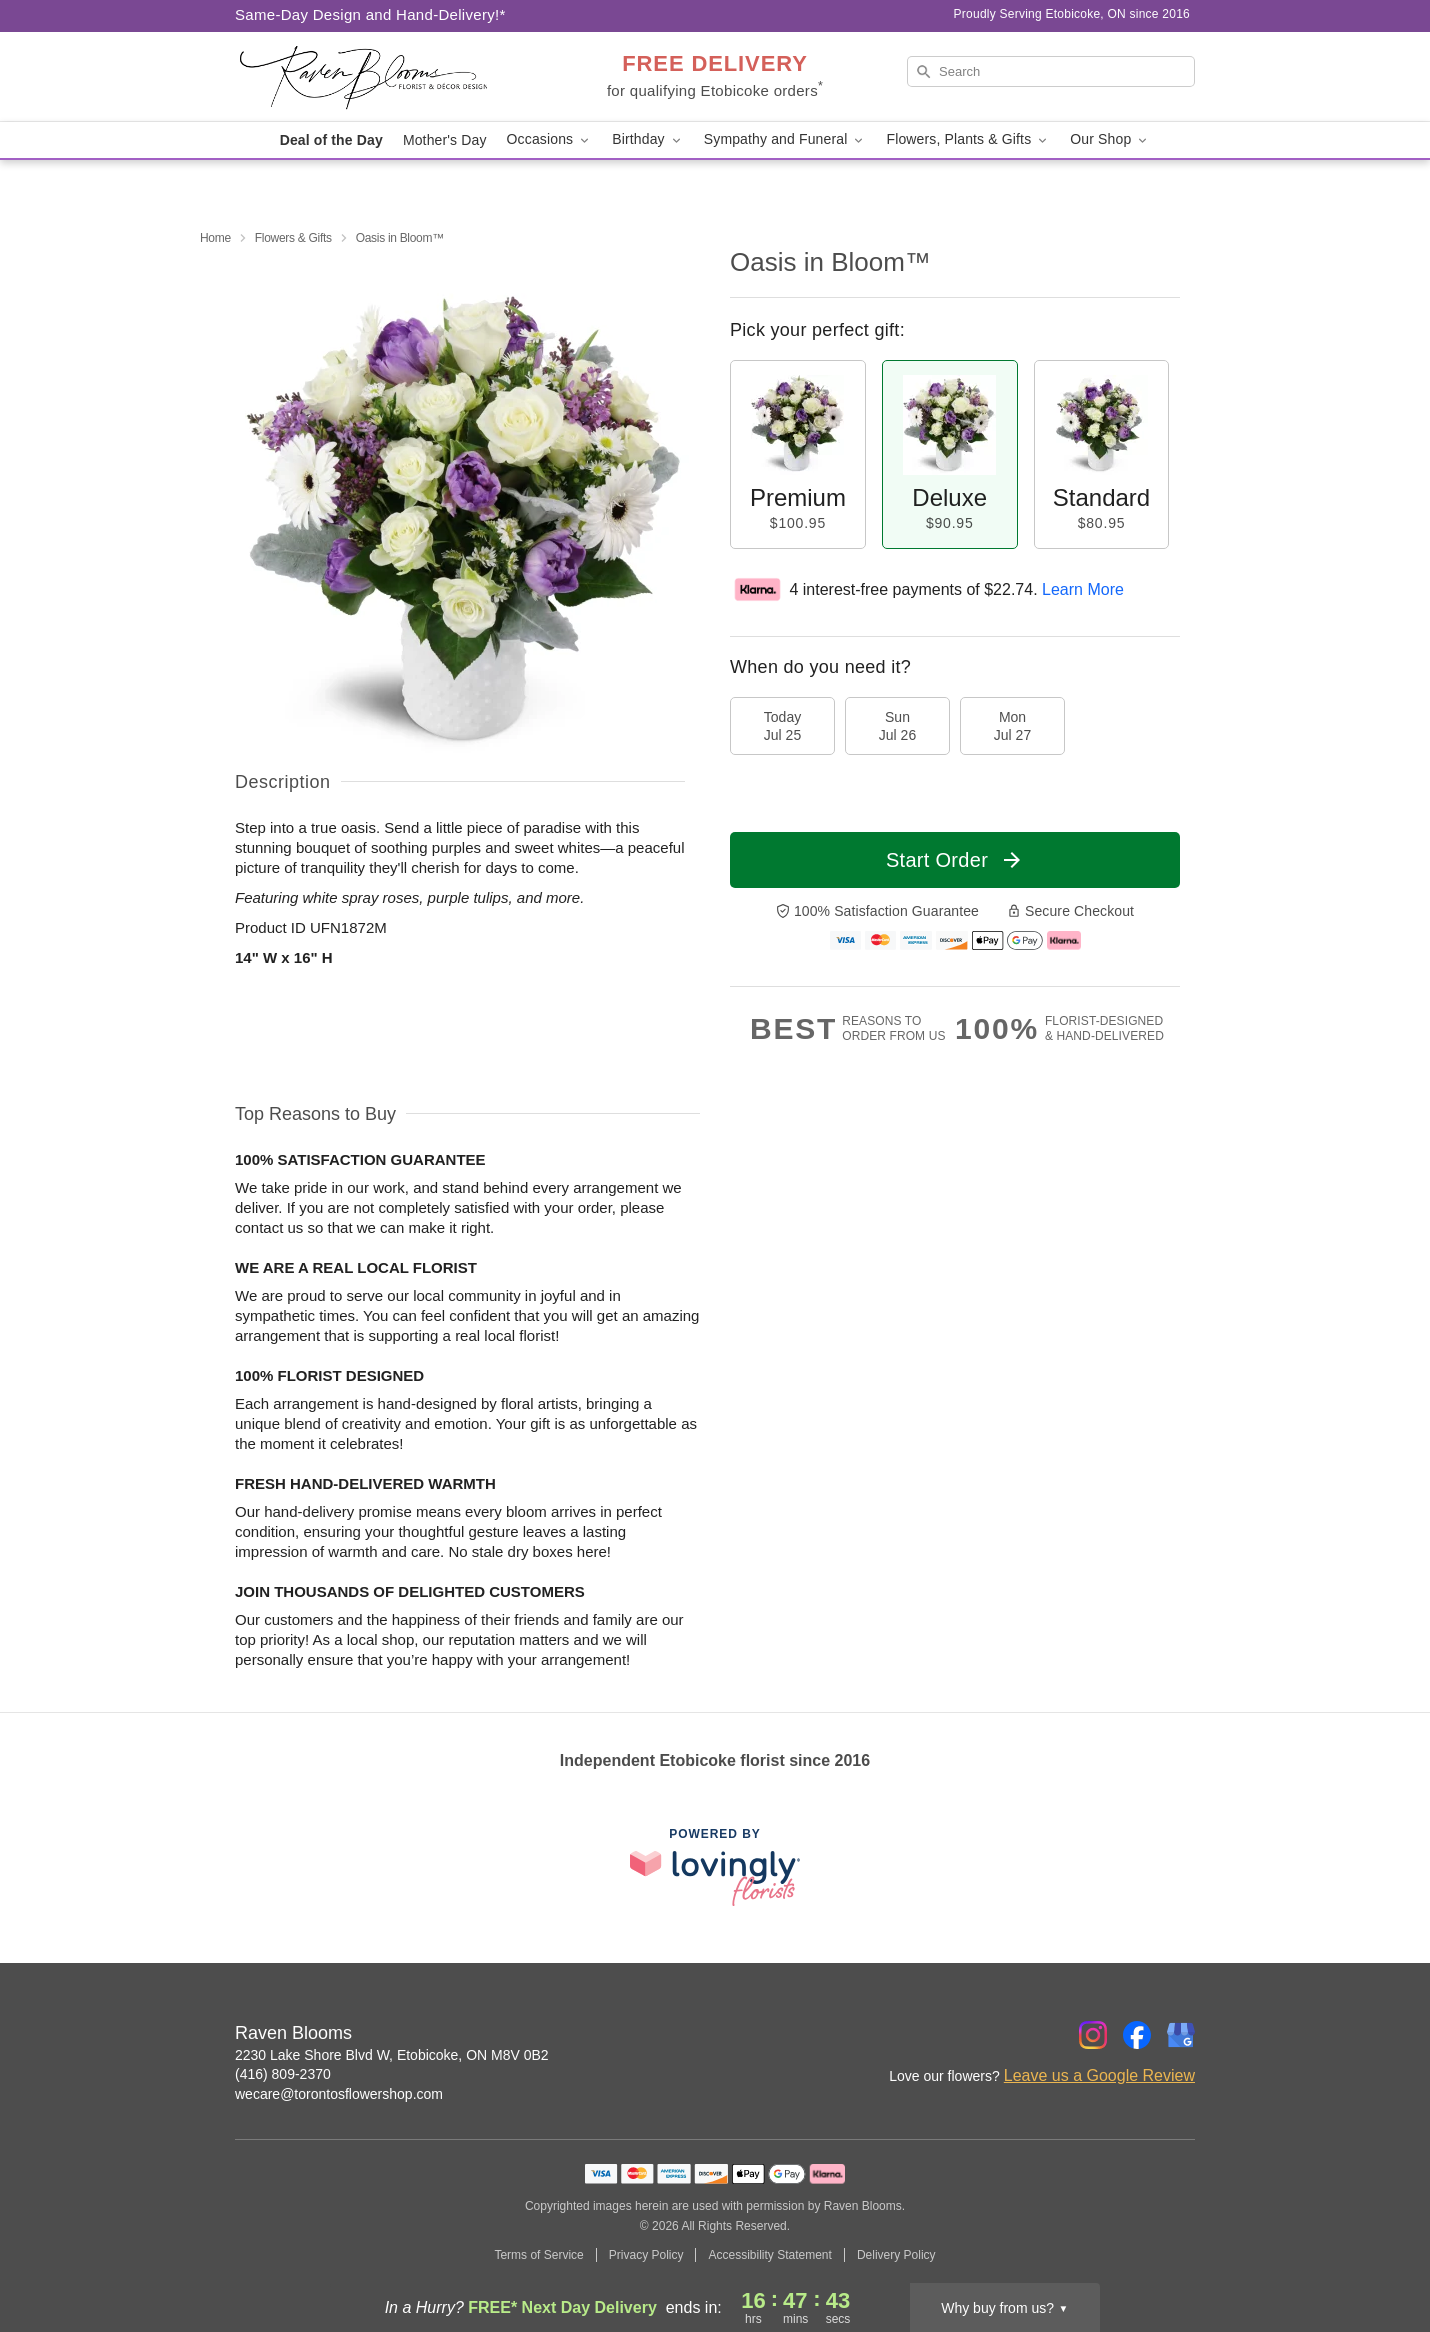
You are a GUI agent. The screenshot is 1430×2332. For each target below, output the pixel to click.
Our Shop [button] (1110, 139)
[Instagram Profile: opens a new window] (1093, 2035)
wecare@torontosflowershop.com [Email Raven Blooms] (339, 2094)
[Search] (1051, 71)
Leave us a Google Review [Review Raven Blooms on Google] (1099, 2075)
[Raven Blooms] (379, 77)
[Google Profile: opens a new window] (1181, 2035)
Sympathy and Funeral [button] (785, 139)
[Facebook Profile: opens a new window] (1137, 2035)
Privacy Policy (646, 2255)
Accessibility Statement (769, 2255)
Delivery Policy (896, 2255)
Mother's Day (445, 140)
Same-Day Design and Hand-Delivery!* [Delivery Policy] (370, 14)
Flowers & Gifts (293, 238)
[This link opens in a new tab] (715, 1866)
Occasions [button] (550, 139)
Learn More (1083, 589)
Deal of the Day (331, 140)
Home (215, 238)
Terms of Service (538, 2255)
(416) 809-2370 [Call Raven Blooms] (283, 2074)
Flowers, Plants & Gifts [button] (968, 139)
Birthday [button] (648, 139)
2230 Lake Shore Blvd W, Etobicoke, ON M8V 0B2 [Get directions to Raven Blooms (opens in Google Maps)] (392, 2055)
